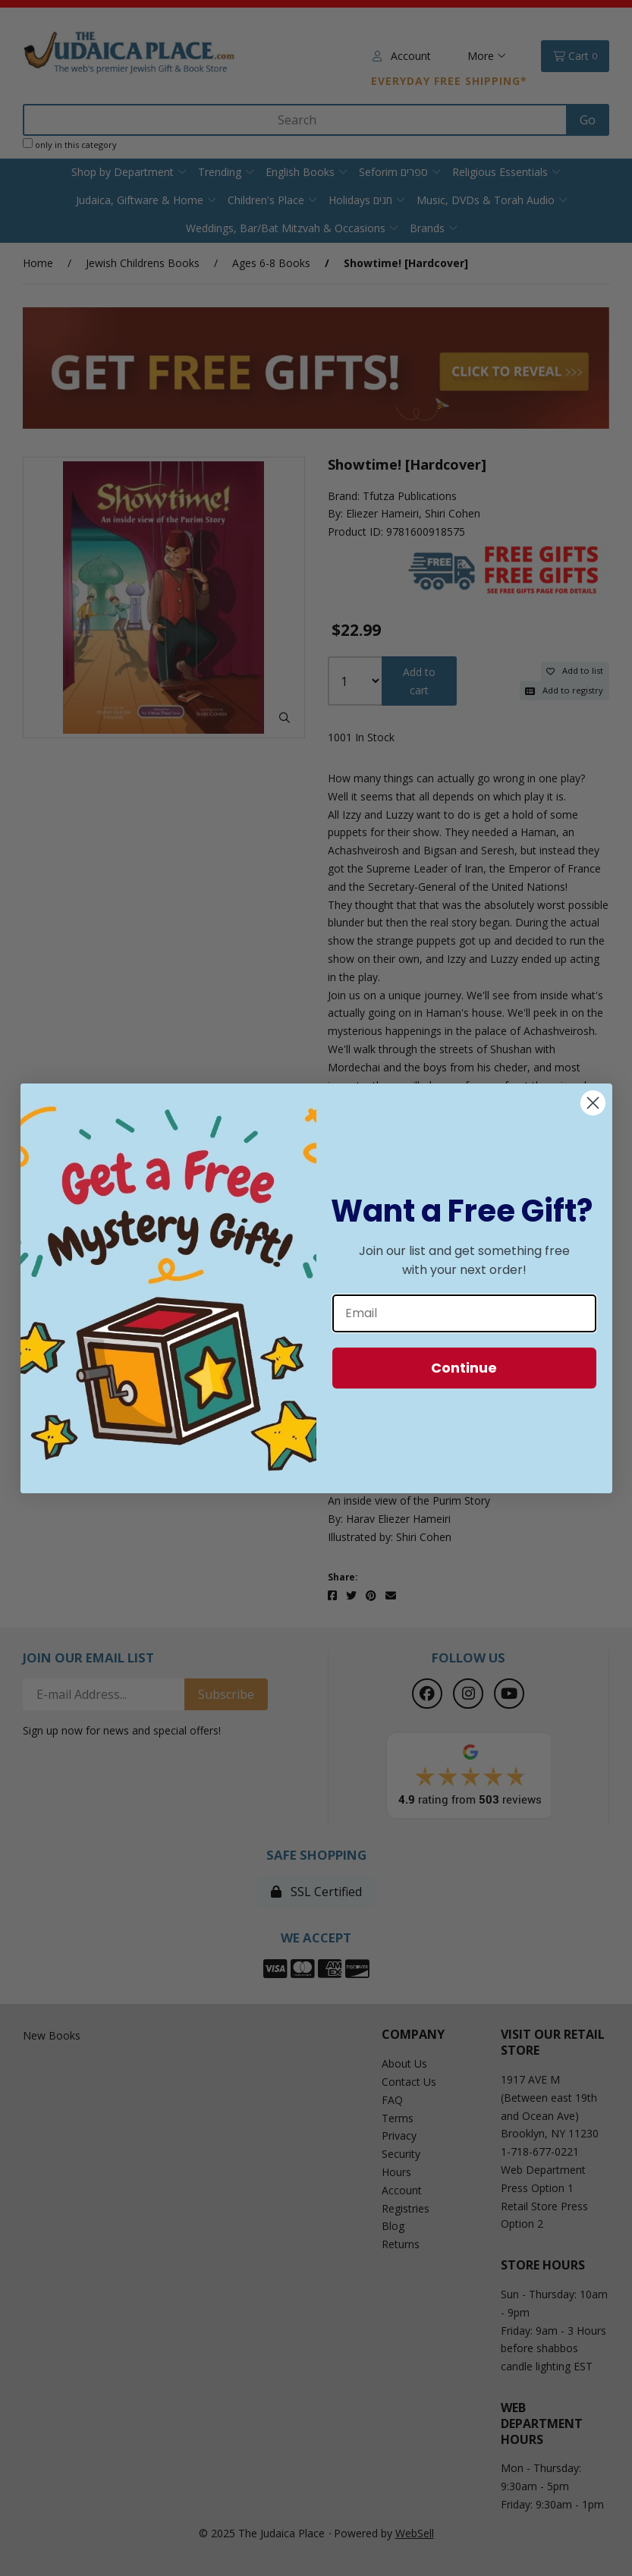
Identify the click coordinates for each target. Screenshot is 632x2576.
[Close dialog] (593, 1103)
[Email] (464, 1313)
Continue (464, 1367)
